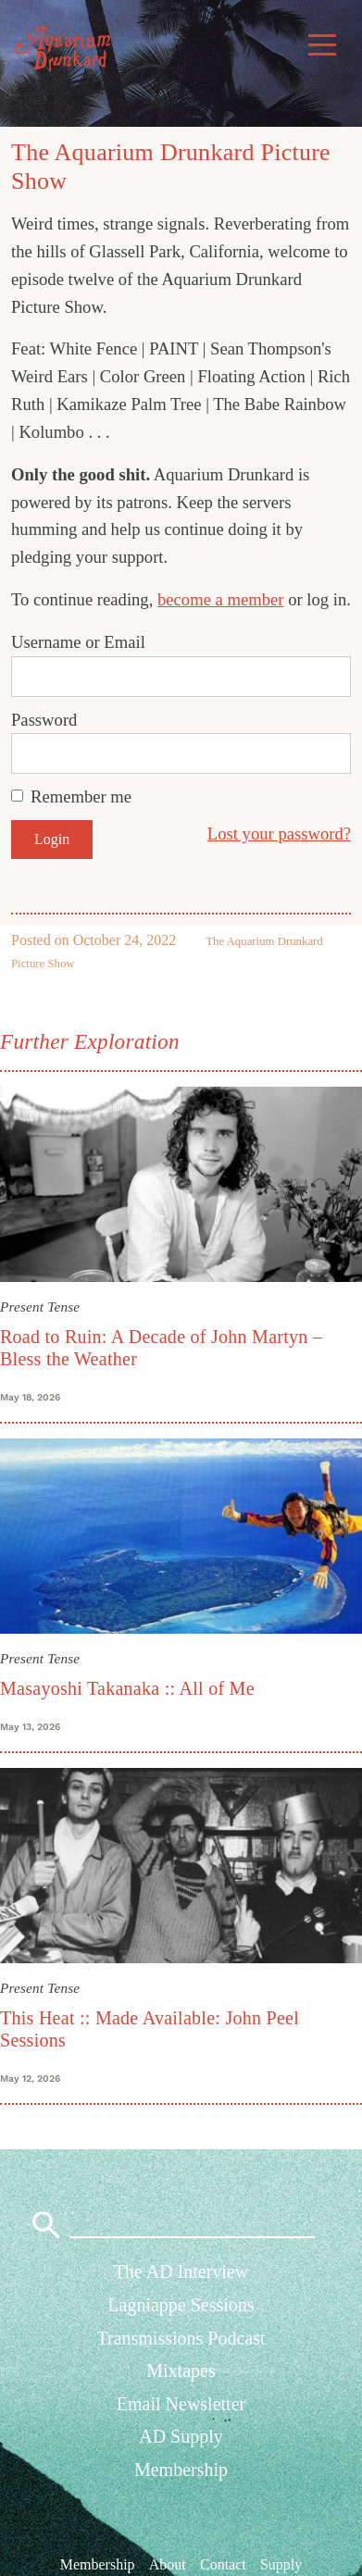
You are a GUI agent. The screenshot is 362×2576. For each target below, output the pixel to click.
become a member (220, 599)
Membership (181, 2469)
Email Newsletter (181, 2404)
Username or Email (78, 642)
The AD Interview (181, 2271)
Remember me (81, 796)
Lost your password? (279, 833)
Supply (281, 2563)
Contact (223, 2563)
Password (44, 719)
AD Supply (181, 2436)
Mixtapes (180, 2370)
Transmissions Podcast (180, 2338)
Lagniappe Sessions (180, 2305)
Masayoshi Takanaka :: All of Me (127, 1688)
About (167, 2563)
